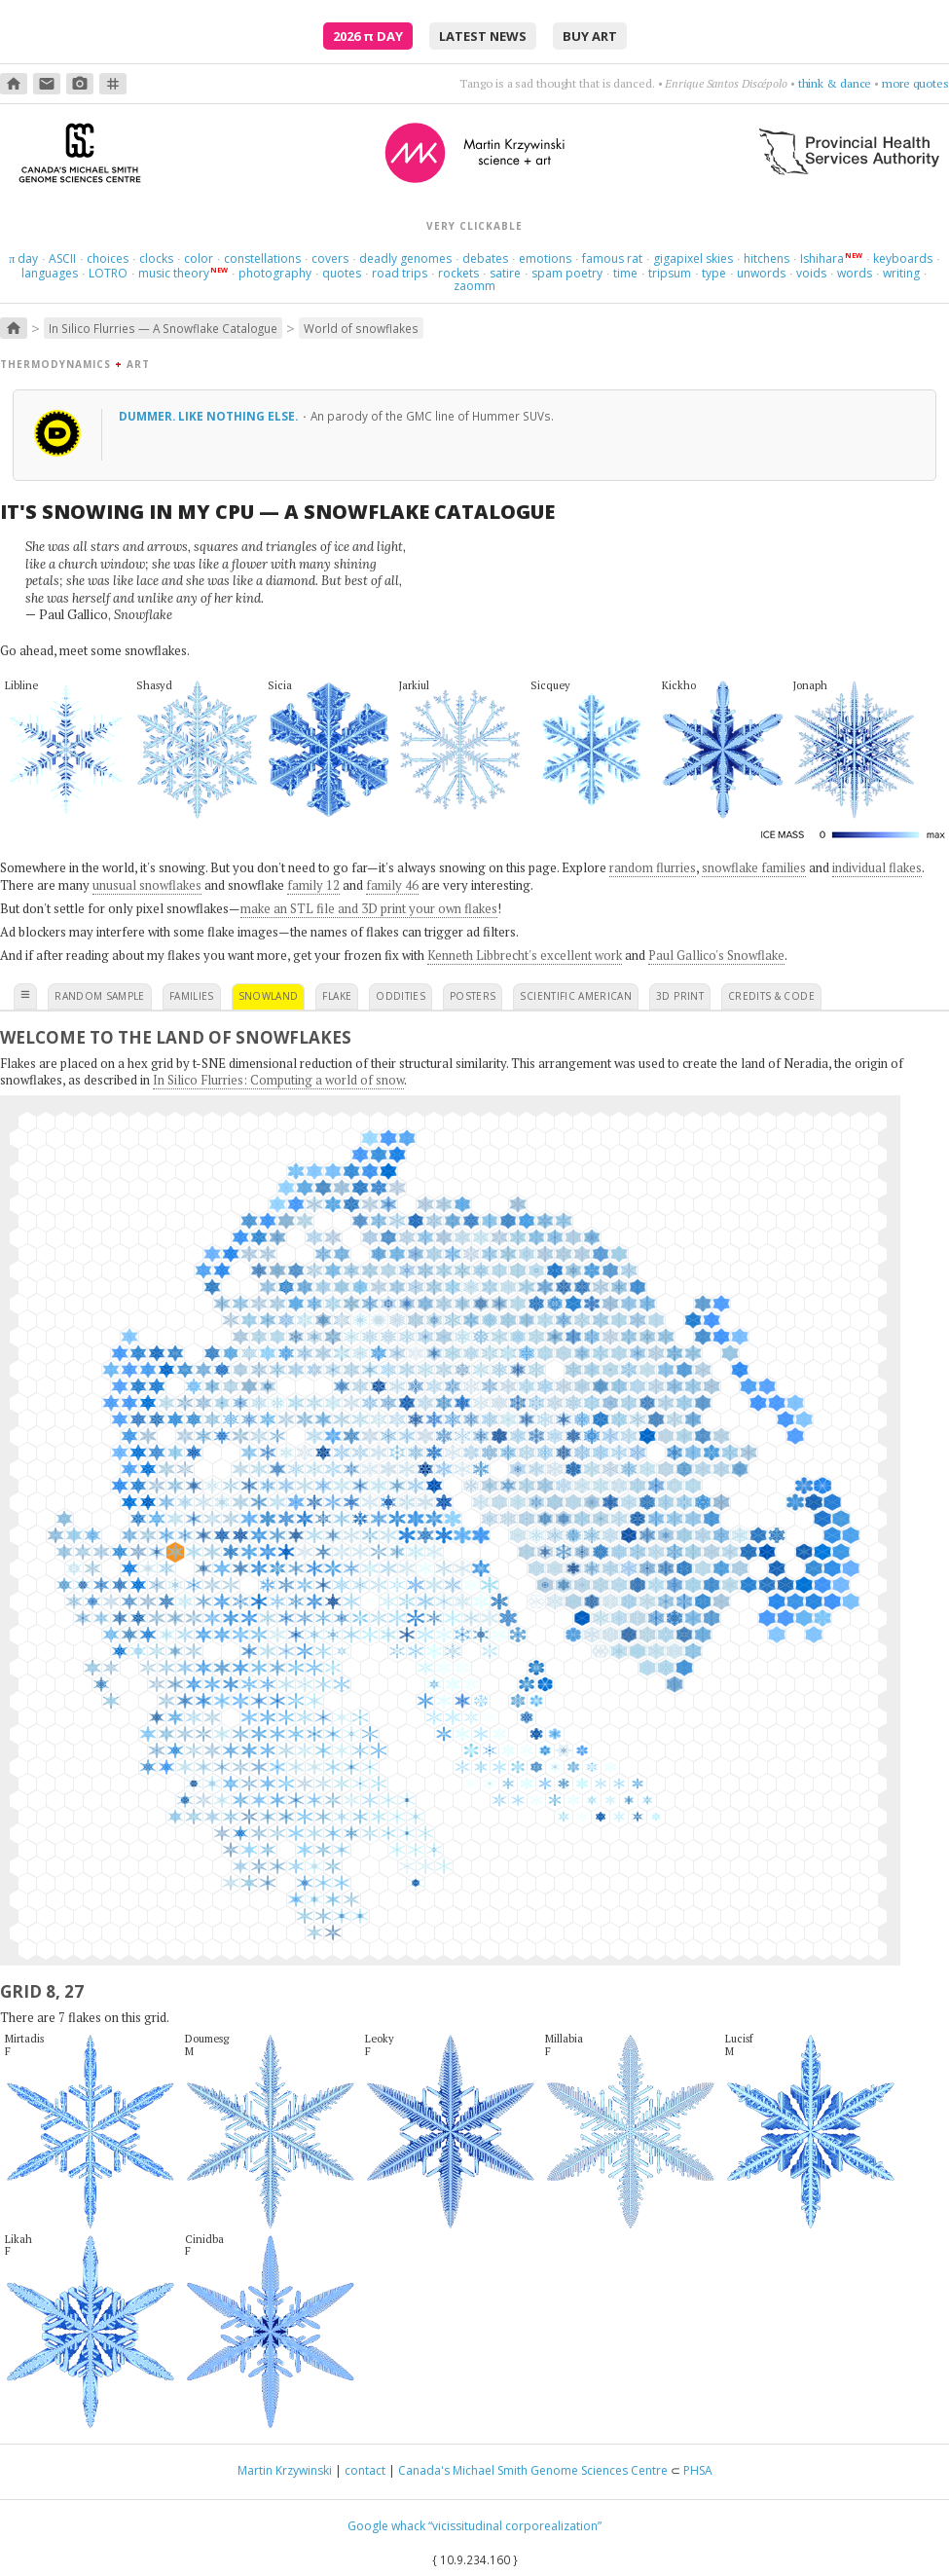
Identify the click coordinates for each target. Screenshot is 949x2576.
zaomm (474, 285)
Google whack (386, 2526)
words (854, 273)
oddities (400, 996)
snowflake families (754, 867)
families (191, 996)
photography (274, 273)
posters (472, 996)
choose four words (823, 83)
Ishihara (822, 258)
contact (365, 2470)
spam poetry (566, 273)
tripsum (669, 273)
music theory (173, 273)
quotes (341, 273)
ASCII (62, 258)
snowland (268, 996)
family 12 (313, 885)
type (714, 273)
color (198, 258)
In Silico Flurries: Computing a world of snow (278, 1079)
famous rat (612, 258)
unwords (761, 273)
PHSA (697, 2470)
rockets (458, 273)
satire (505, 273)
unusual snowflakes (146, 885)
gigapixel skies (693, 258)
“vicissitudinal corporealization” (515, 2526)
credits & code (771, 996)
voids (811, 273)
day (23, 258)
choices (107, 258)
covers (329, 258)
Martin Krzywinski (284, 2470)
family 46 (392, 885)
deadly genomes (405, 258)
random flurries (652, 867)
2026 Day (368, 36)
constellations (262, 258)
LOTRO (108, 273)
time (625, 273)
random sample (100, 996)
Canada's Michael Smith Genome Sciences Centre (533, 2470)
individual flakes (877, 867)
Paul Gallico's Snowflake (716, 955)
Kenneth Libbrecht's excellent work (524, 955)
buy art (590, 36)
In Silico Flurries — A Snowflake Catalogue (163, 328)
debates (485, 258)
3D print (680, 996)
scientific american (576, 996)
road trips (399, 273)
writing (901, 273)
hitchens (766, 258)
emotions (545, 258)
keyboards (902, 258)
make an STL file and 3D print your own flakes (368, 908)
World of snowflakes (361, 328)
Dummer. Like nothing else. (210, 415)
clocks (156, 258)
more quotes (915, 83)
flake (336, 996)
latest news (483, 36)
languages (49, 273)
